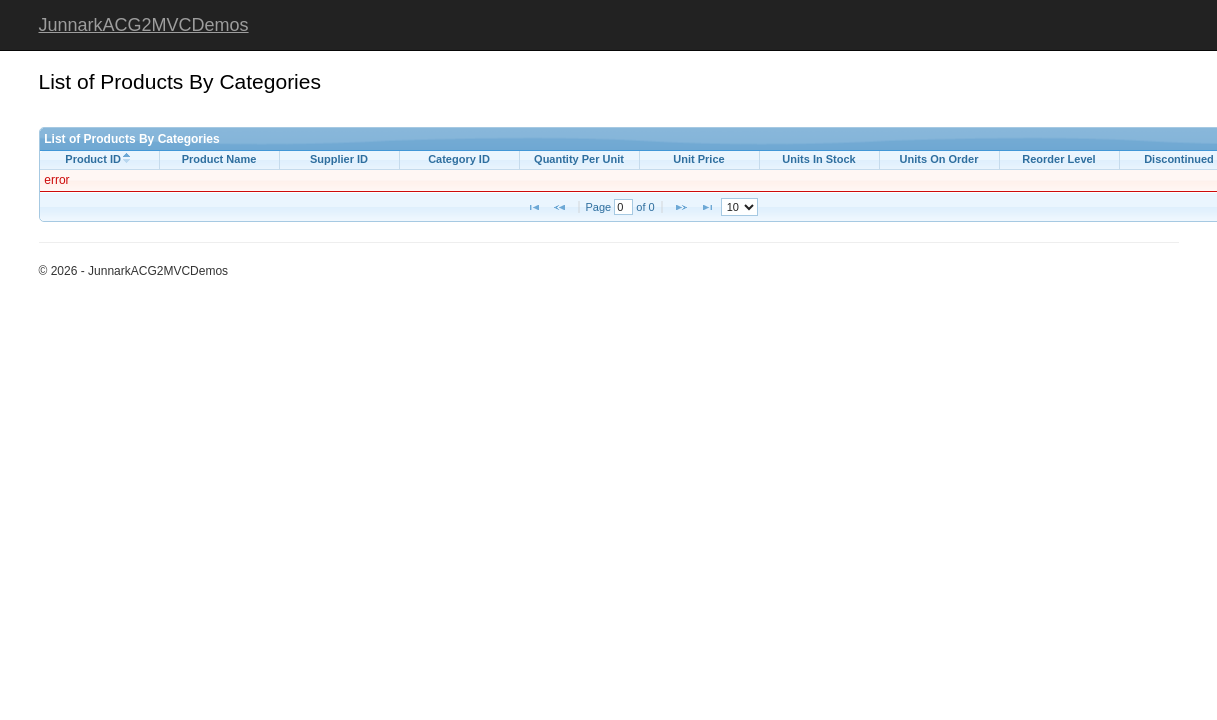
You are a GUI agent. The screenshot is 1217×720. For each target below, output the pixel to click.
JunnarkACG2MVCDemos (144, 25)
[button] (534, 207)
